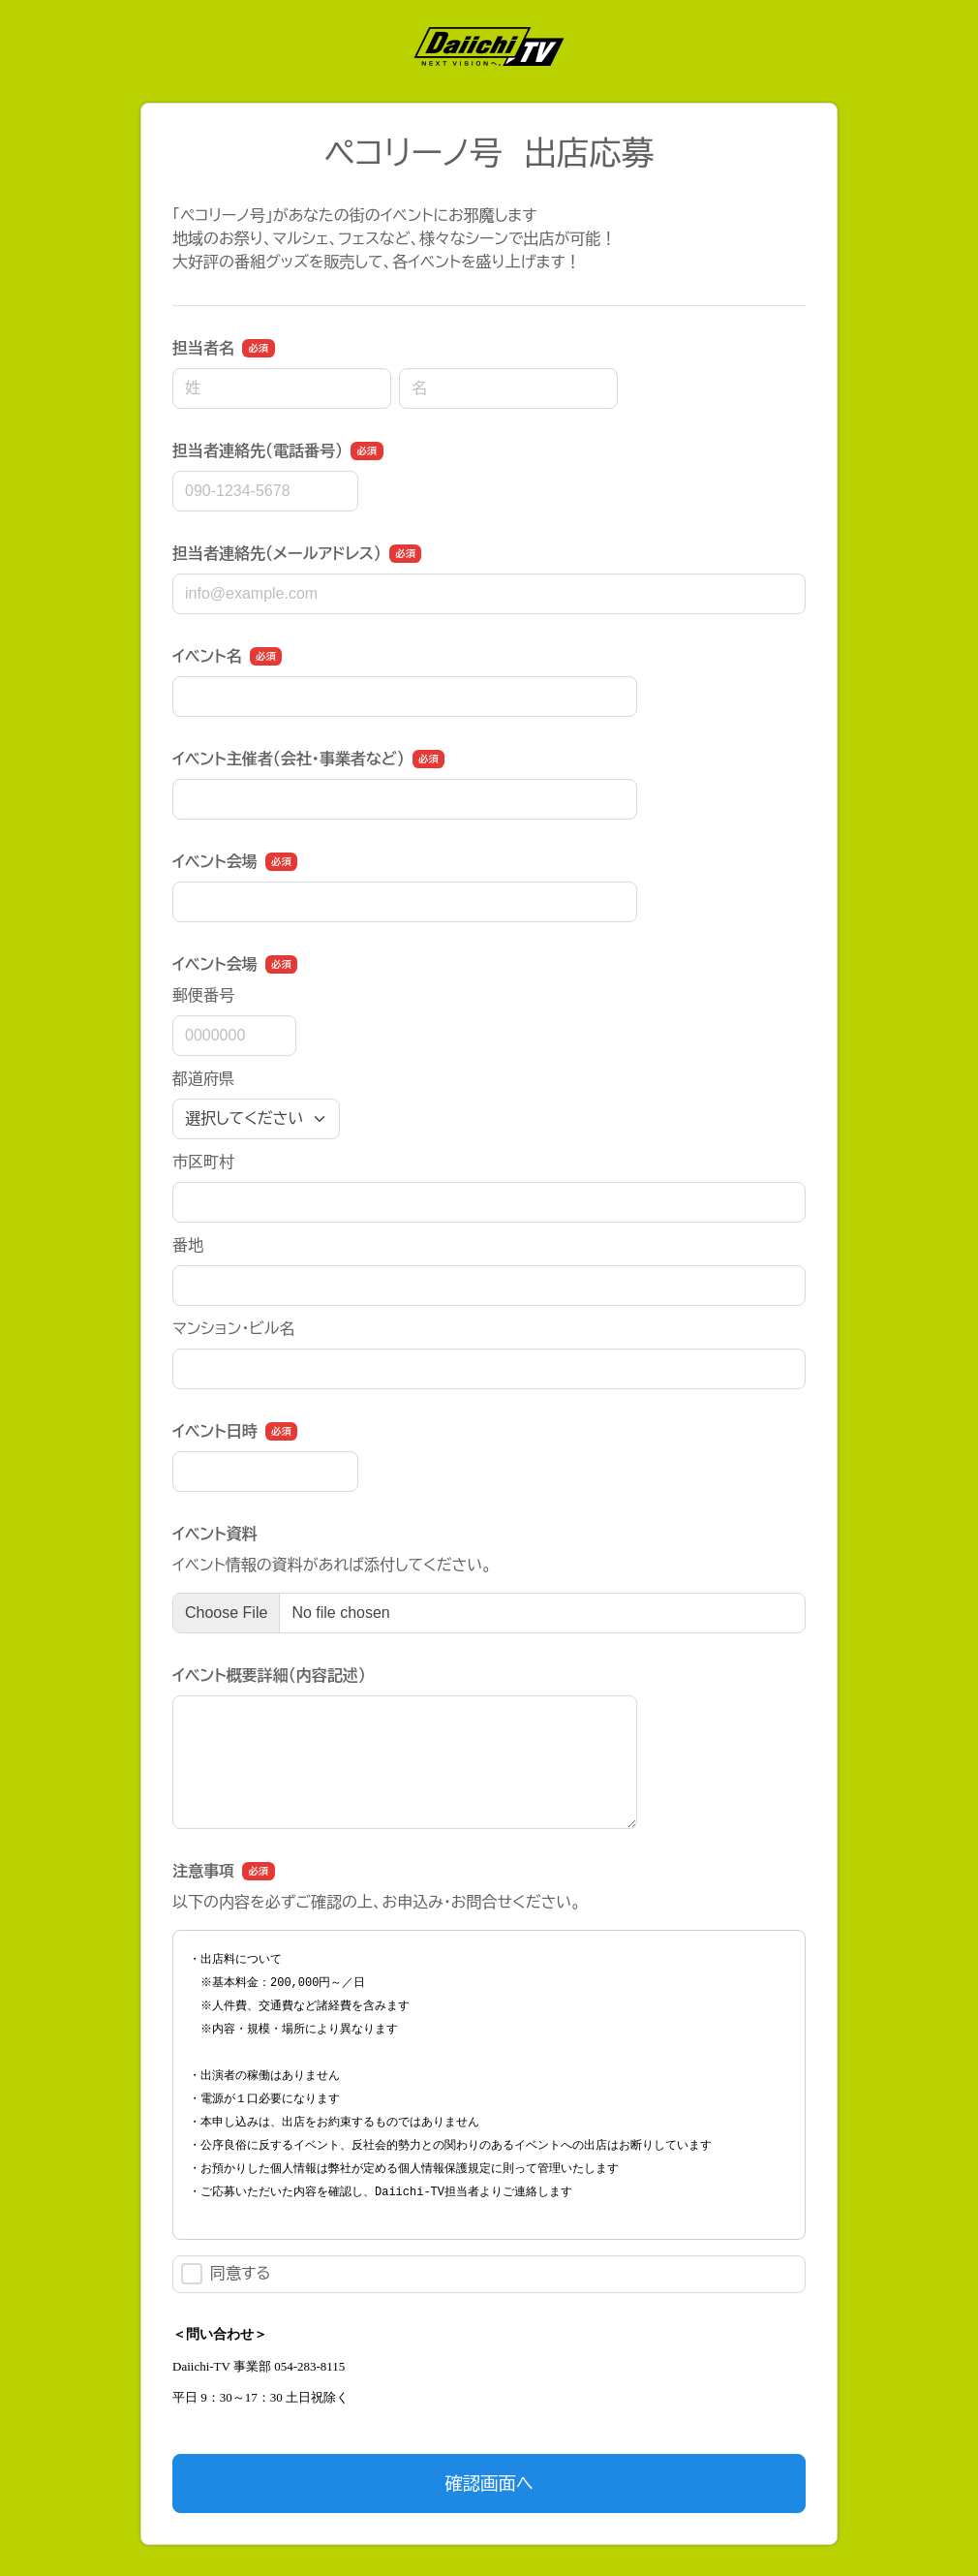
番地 (187, 1245)
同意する (226, 2273)
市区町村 (203, 1162)
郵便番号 (203, 995)
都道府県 (203, 1079)
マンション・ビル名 (233, 1328)
